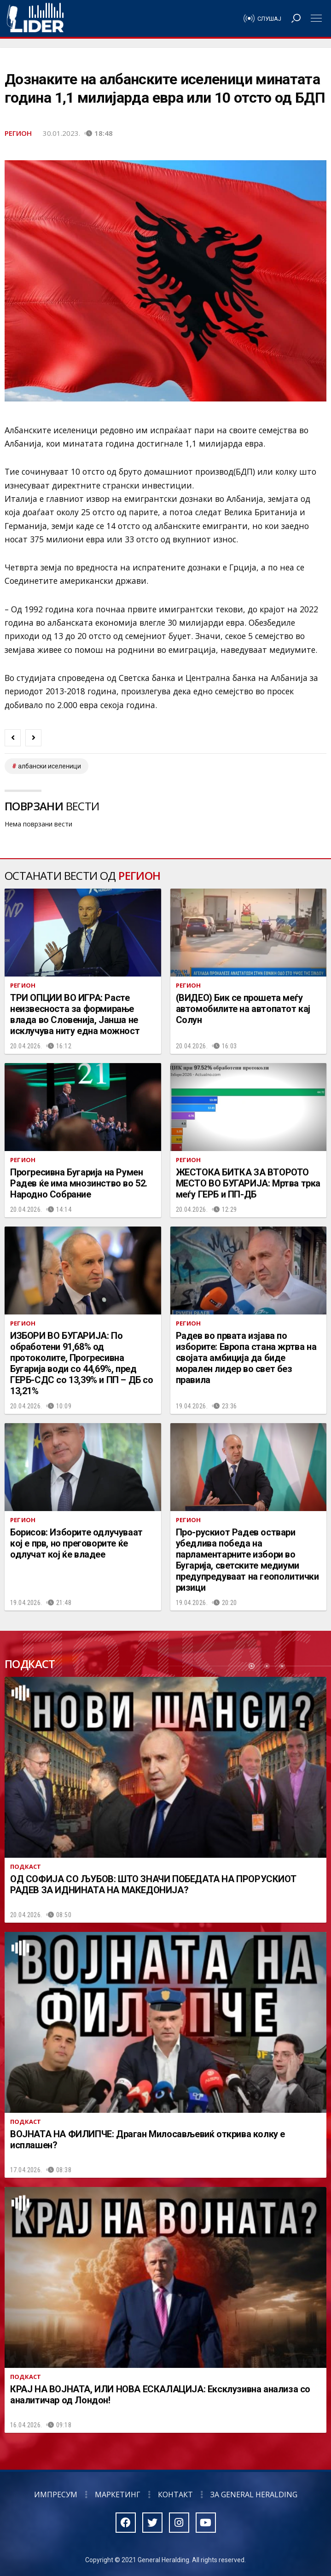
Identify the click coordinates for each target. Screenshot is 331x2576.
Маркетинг (117, 2494)
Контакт (175, 2494)
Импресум (55, 2494)
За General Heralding (253, 2494)
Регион (18, 133)
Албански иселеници (49, 766)
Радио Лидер (35, 18)
